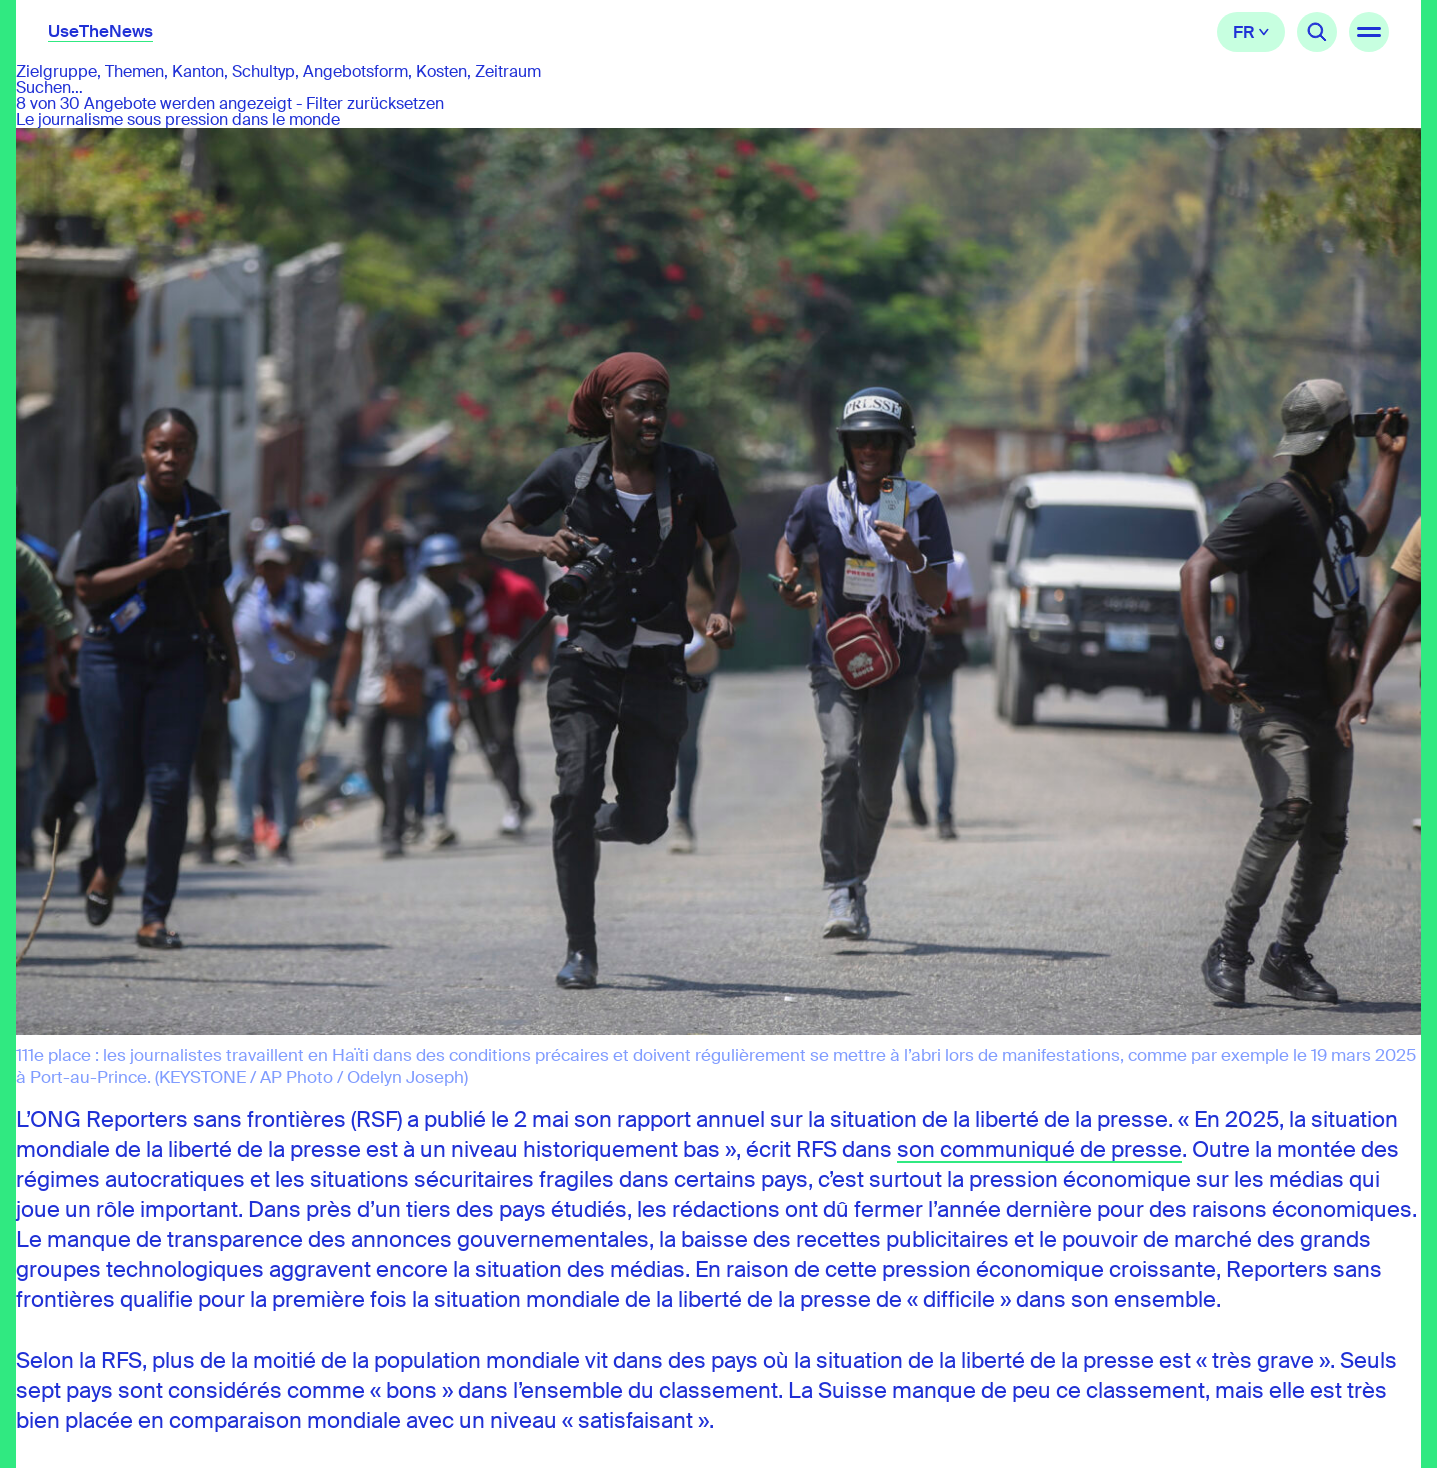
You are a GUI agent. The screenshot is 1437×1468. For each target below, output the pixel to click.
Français (1251, 32)
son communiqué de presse (1039, 1149)
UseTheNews (100, 31)
